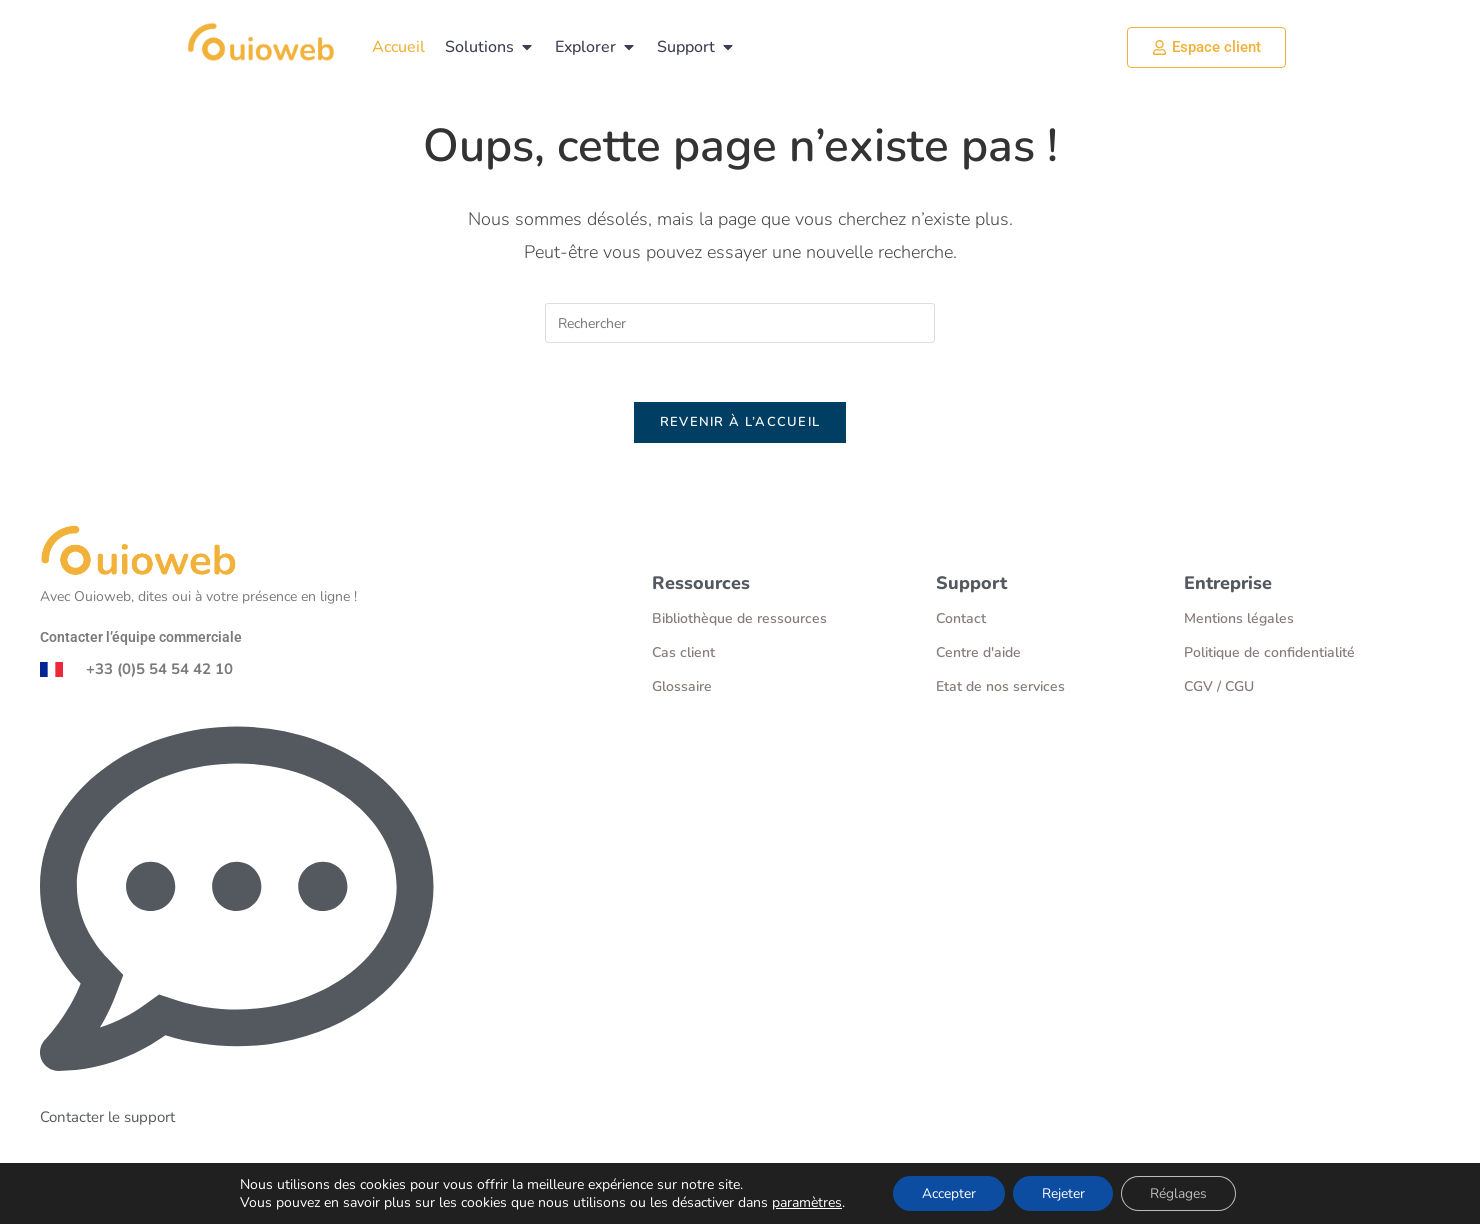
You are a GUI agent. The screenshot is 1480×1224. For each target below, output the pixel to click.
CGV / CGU (1219, 688)
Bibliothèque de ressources (739, 620)
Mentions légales (1239, 620)
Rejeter (1063, 1192)
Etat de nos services (1000, 688)
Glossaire (682, 688)
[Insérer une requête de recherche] (740, 323)
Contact (961, 620)
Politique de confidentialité (1269, 654)
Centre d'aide (978, 654)
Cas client (683, 654)
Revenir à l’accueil (740, 424)
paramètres (803, 1202)
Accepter (947, 1192)
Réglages (1181, 1192)
